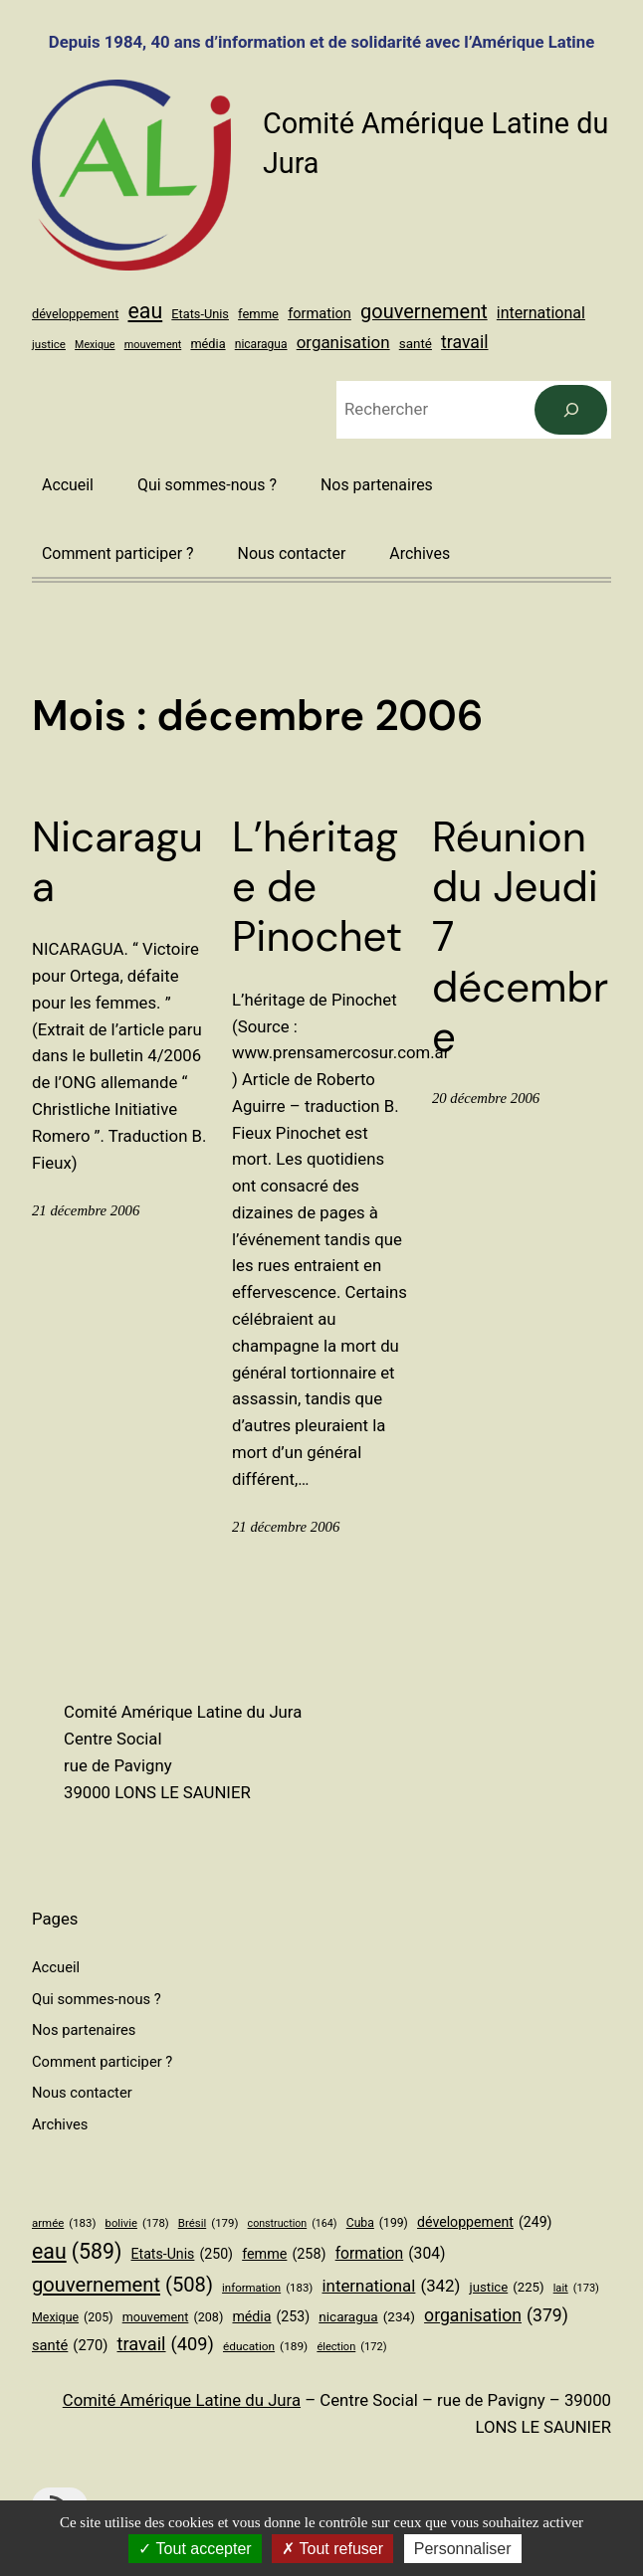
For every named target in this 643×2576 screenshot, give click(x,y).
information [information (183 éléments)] (267, 2288)
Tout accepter (194, 2548)
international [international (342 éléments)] (541, 312)
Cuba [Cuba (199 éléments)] (377, 2224)
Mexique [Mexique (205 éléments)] (94, 344)
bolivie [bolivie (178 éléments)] (137, 2224)
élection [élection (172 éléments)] (351, 2347)
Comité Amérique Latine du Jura (182, 2400)
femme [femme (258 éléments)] (258, 313)
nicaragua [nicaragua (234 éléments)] (261, 344)
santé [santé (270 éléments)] (415, 343)
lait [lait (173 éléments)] (576, 2289)
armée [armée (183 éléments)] (64, 2223)
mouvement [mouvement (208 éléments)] (153, 344)
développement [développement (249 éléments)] (75, 313)
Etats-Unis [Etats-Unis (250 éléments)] (200, 313)
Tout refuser (332, 2548)
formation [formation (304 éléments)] (319, 313)
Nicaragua (117, 863)
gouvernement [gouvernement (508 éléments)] (424, 311)
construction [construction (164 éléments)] (292, 2223)
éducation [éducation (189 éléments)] (265, 2346)
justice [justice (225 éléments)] (49, 344)
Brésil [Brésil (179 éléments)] (208, 2223)
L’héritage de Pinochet (317, 888)
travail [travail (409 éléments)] (464, 342)
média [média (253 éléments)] (207, 343)
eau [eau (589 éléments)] (145, 310)
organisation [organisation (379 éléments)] (343, 342)
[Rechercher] (571, 410)
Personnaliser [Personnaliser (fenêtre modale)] (463, 2548)
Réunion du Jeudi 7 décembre (520, 938)
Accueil (68, 484)
